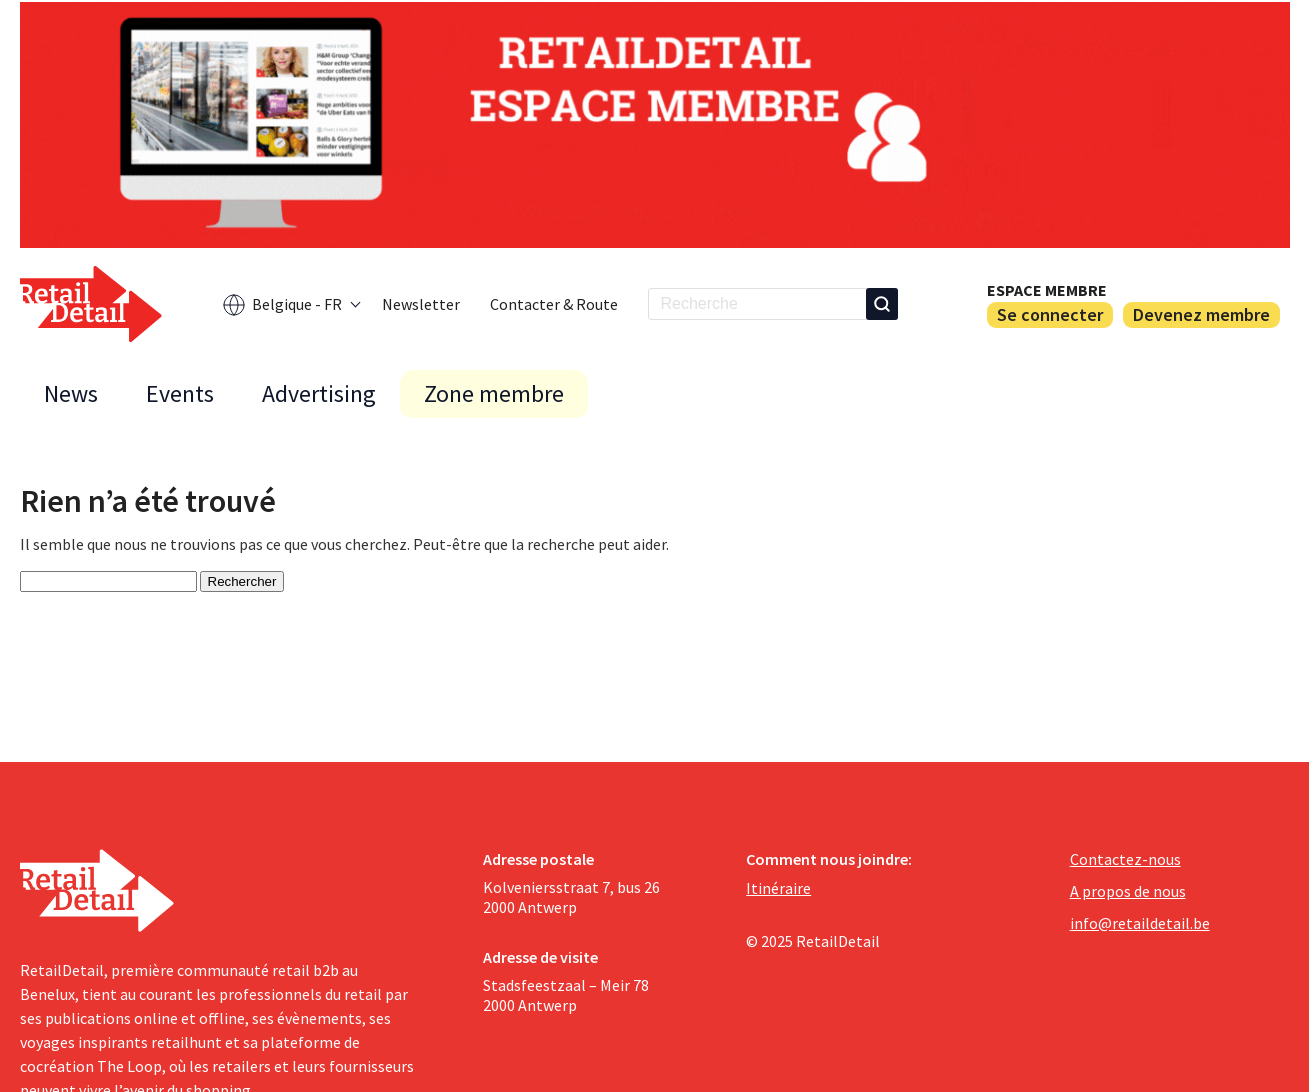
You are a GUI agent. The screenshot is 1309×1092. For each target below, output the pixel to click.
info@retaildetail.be (1140, 923)
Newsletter (421, 304)
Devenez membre (1201, 314)
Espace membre (1047, 290)
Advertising (319, 393)
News (71, 393)
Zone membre (494, 393)
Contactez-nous (1125, 859)
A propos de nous (1128, 891)
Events (180, 393)
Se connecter (1050, 314)
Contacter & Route (554, 304)
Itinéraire (778, 888)
